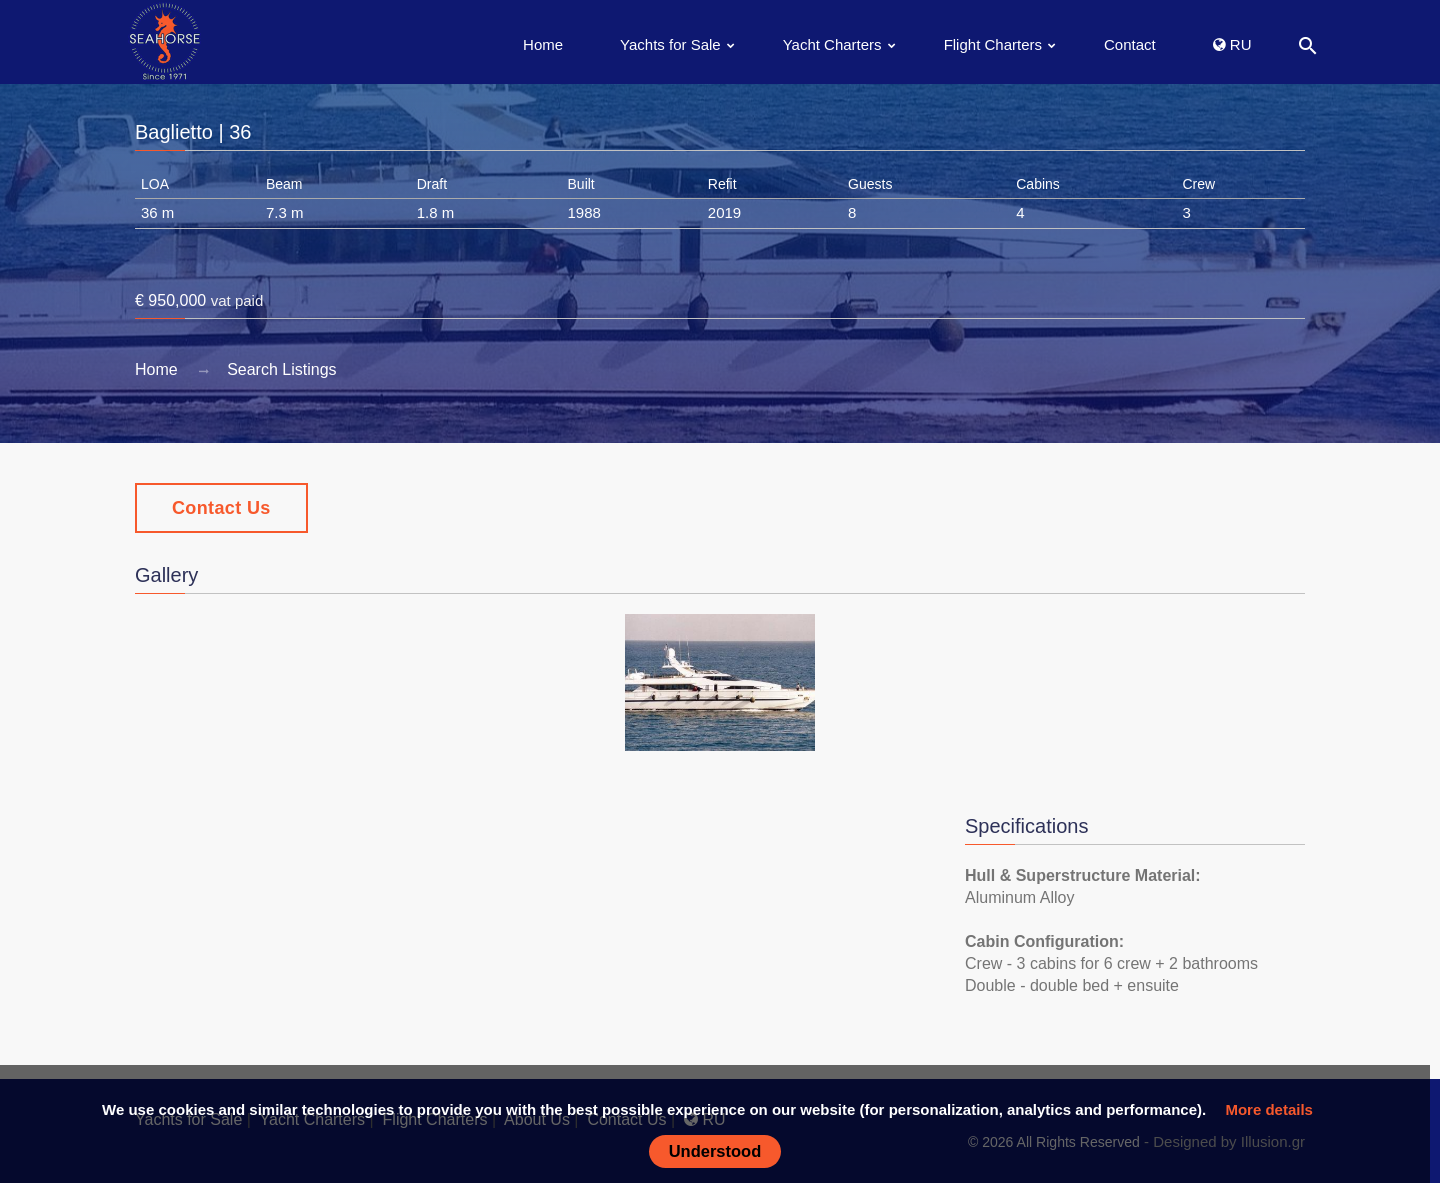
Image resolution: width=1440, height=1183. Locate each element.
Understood (715, 1151)
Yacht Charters (832, 44)
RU (1232, 44)
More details (1269, 1109)
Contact (1130, 44)
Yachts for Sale (670, 44)
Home (543, 44)
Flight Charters (993, 44)
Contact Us (221, 508)
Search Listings (281, 369)
